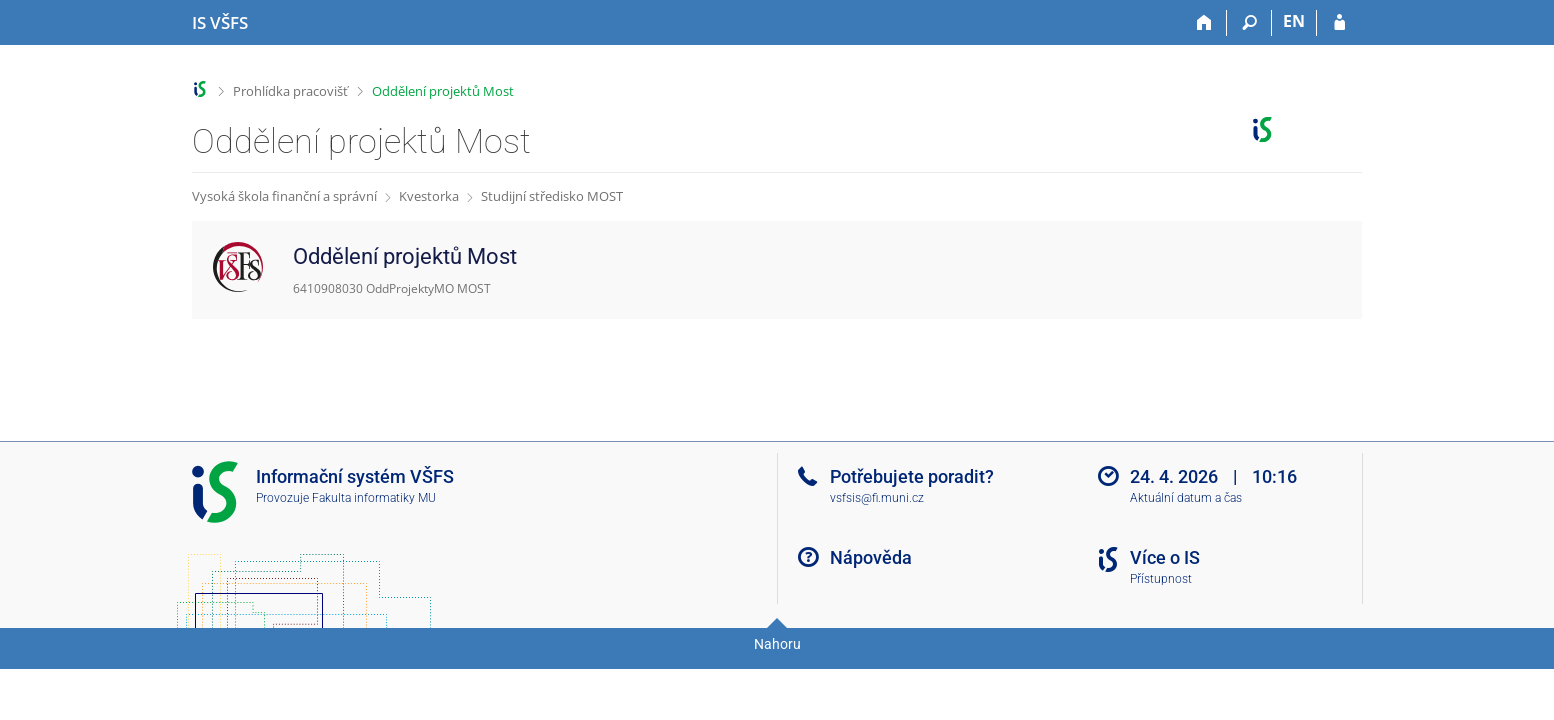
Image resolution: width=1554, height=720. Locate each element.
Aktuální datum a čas (1186, 498)
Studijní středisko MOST (552, 196)
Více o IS (1165, 557)
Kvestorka (429, 196)
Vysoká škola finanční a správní (284, 196)
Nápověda (871, 557)
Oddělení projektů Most (443, 91)
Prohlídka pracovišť (290, 91)
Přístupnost (1161, 579)
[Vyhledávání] (1249, 23)
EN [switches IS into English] (1294, 21)
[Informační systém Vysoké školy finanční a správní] (220, 23)
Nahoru (777, 644)
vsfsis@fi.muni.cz (877, 498)
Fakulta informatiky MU (374, 498)
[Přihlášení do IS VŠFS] (1339, 23)
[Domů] (1204, 23)
